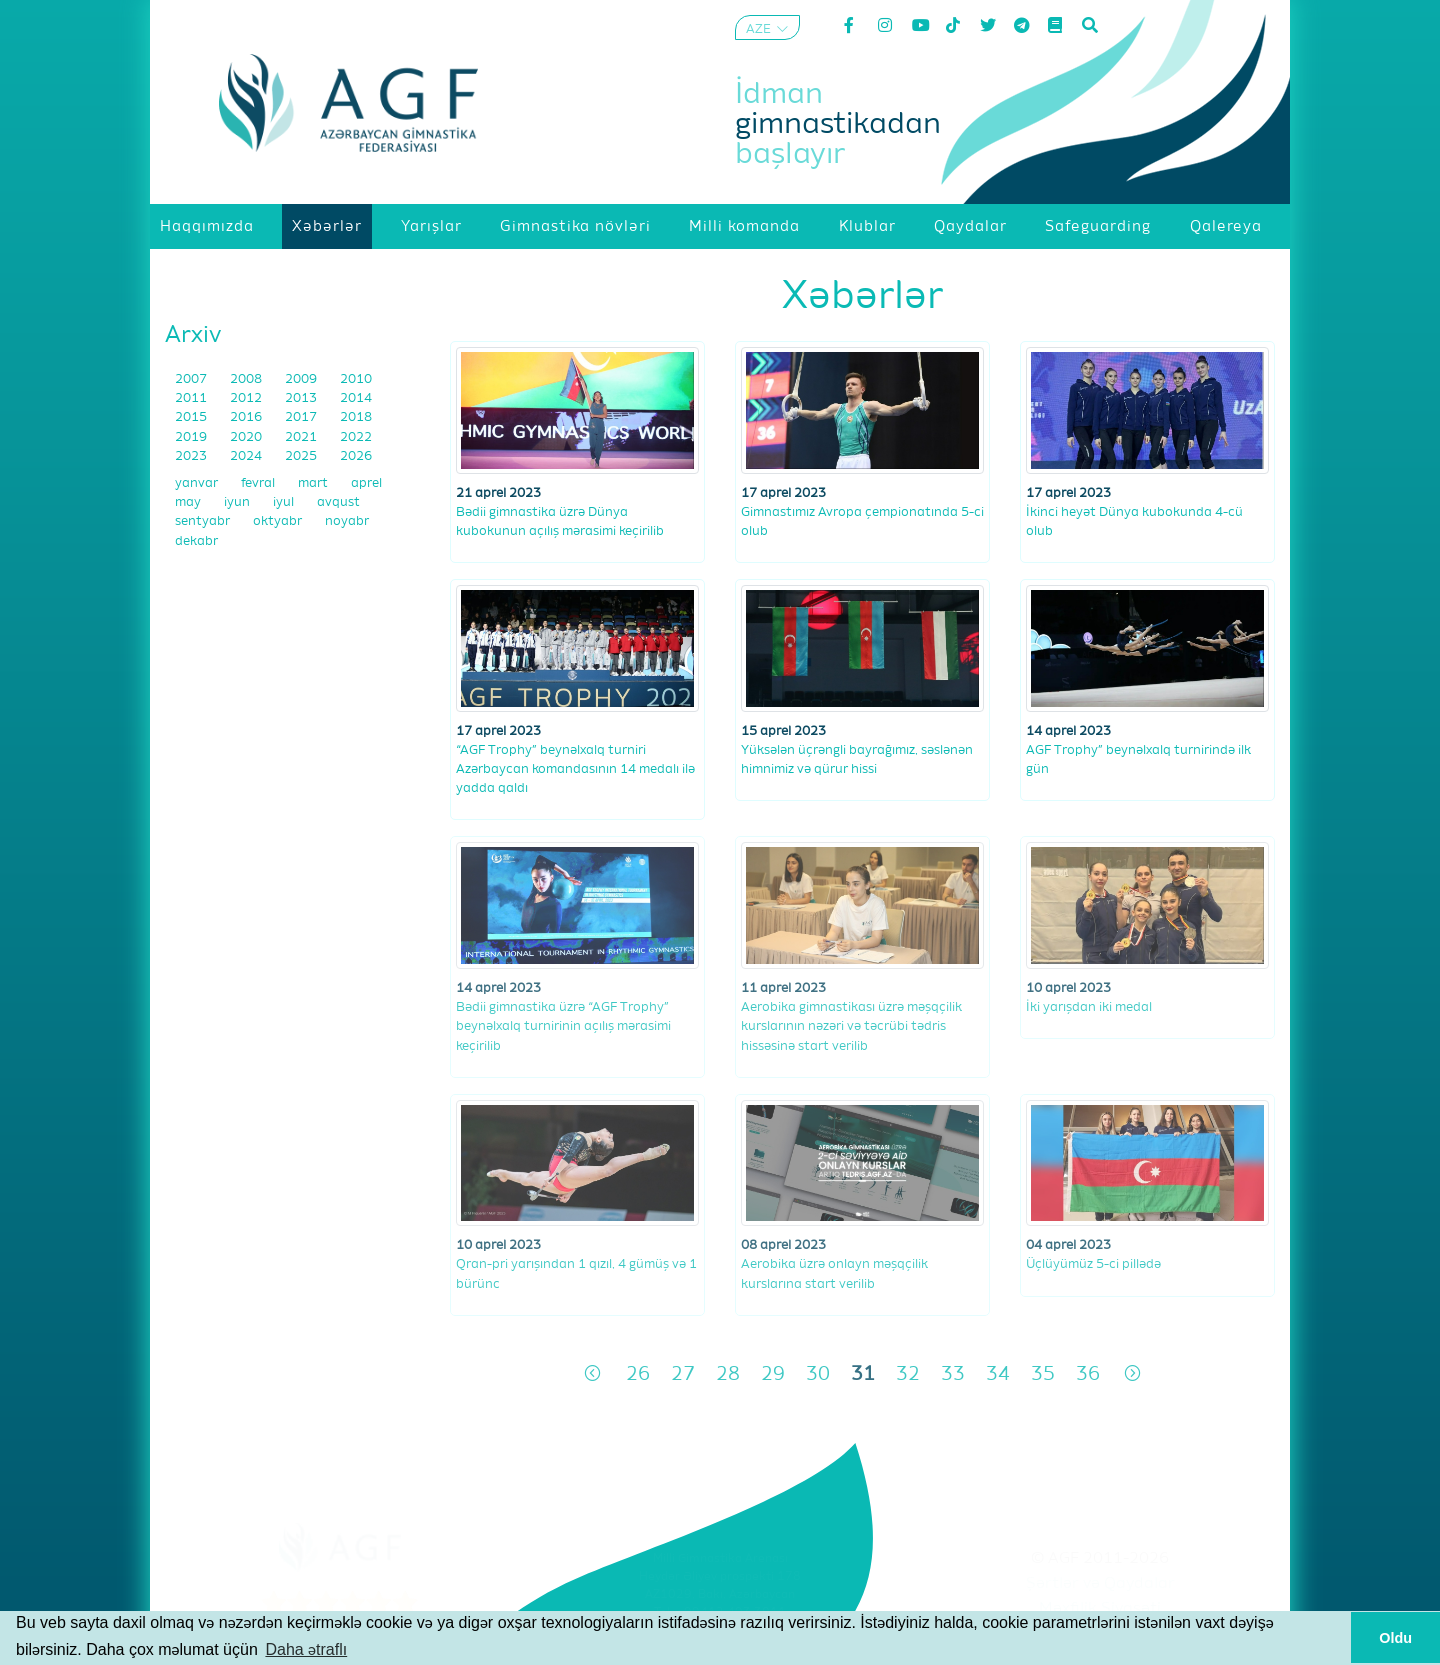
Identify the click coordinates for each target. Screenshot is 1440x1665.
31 (863, 1374)
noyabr (347, 521)
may (189, 502)
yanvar (198, 483)
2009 (302, 379)
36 (1088, 1374)
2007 (192, 379)
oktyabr (279, 521)
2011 (192, 398)
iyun (238, 502)
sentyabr (204, 521)
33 (953, 1374)
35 (1043, 1374)
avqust (338, 502)
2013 (302, 398)
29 (773, 1374)
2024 (247, 456)
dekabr (196, 541)
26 (638, 1374)
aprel (366, 483)
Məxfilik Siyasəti (1100, 1609)
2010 (356, 379)
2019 (192, 437)
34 (998, 1374)
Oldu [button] (1395, 1638)
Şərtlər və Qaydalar (1100, 1584)
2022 (356, 437)
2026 (356, 456)
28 (728, 1374)
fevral (259, 483)
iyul (285, 502)
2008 (247, 379)
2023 (192, 456)
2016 (247, 417)
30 (818, 1374)
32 (908, 1374)
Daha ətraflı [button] (306, 1649)
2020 (247, 437)
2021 (302, 437)
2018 (356, 417)
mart (314, 483)
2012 (247, 398)
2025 (302, 456)
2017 (302, 417)
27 (683, 1374)
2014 (356, 398)
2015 (192, 417)
